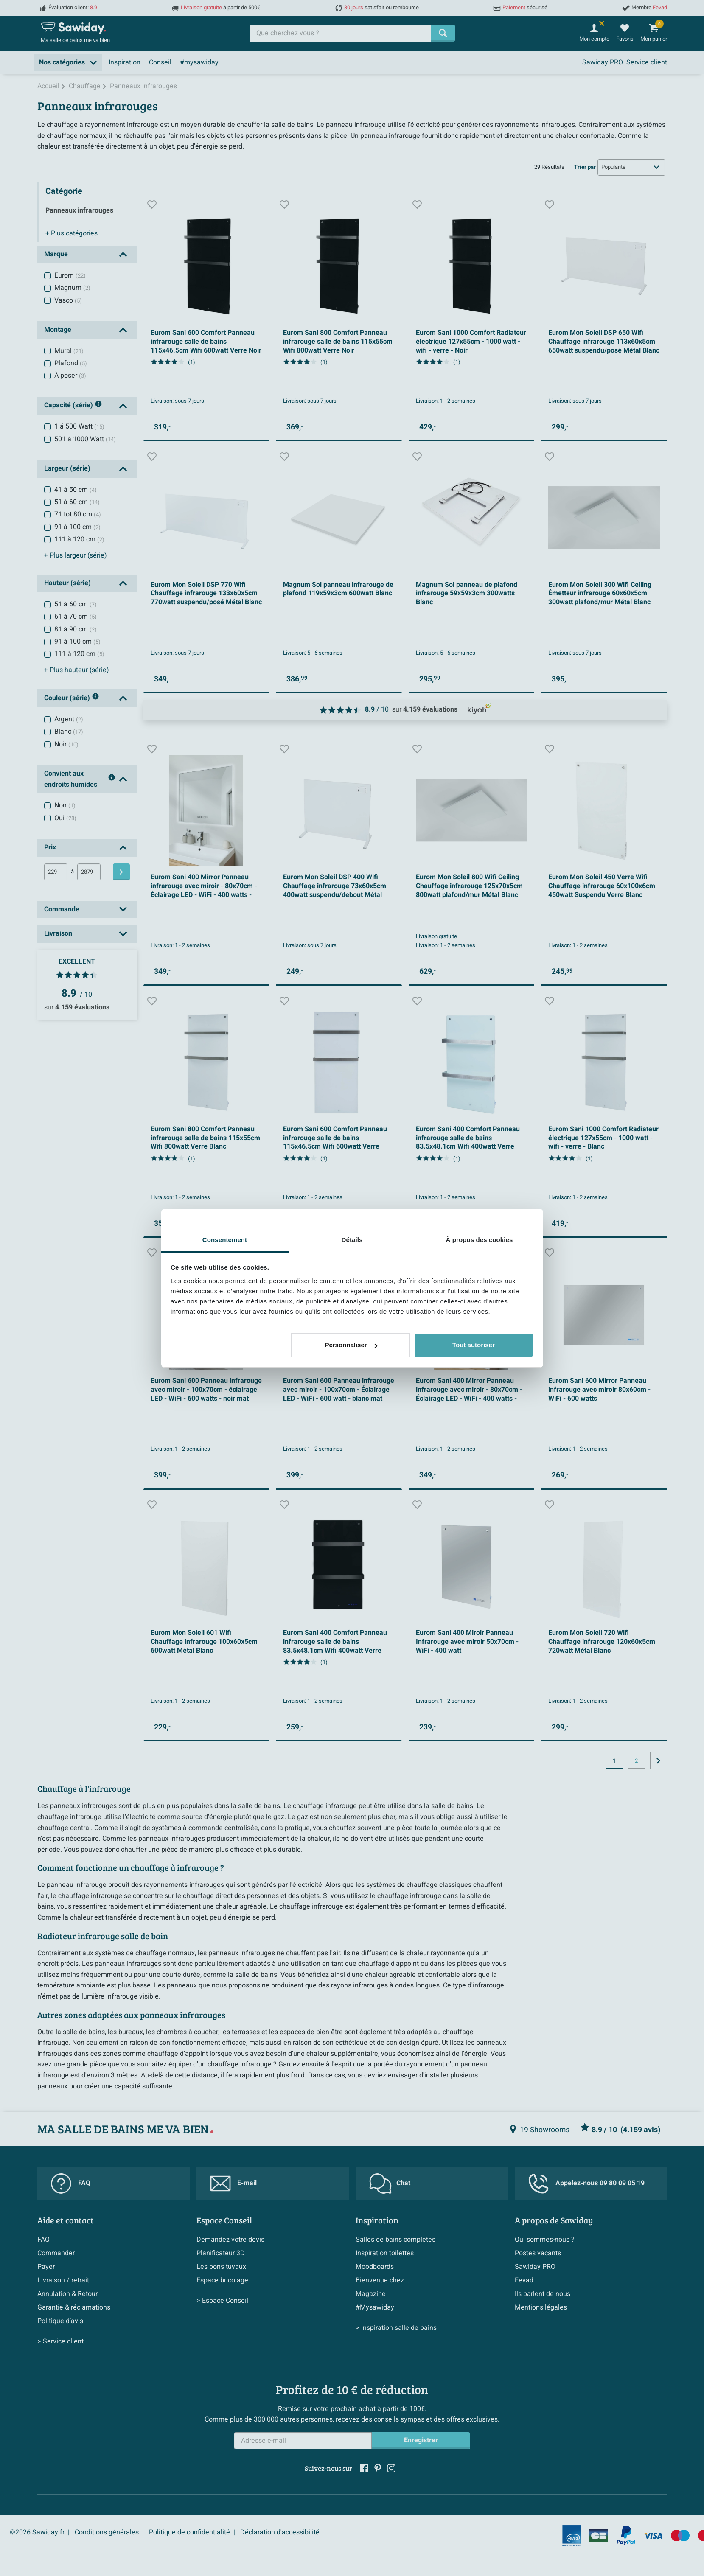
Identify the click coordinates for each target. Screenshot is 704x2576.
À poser (70, 375)
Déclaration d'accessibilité (280, 2532)
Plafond (70, 363)
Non (65, 805)
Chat (389, 2183)
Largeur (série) (67, 468)
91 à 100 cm (77, 527)
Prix (50, 847)
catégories (71, 233)
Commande (61, 909)
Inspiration (124, 62)
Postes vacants (538, 2253)
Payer (46, 2267)
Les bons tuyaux (221, 2267)
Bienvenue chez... (382, 2280)
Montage (57, 330)
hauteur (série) (76, 670)
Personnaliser (351, 1344)
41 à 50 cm (75, 490)
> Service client (60, 2341)
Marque (56, 254)
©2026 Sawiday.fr (37, 2532)
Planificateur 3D (220, 2253)
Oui (65, 818)
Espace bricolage (222, 2280)
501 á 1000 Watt (85, 439)
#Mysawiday (375, 2307)
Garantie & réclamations (73, 2307)
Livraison (58, 933)
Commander (56, 2253)
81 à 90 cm (75, 629)
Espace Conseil (224, 2220)
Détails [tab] (352, 1239)
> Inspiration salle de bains (396, 2328)
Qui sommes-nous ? (545, 2239)
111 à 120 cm (79, 539)
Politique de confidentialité (189, 2532)
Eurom (70, 275)
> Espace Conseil (222, 2301)
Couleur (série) (71, 698)
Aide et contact (65, 2220)
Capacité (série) (73, 406)
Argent (68, 719)
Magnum (72, 288)
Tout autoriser (473, 1344)
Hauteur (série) (67, 583)
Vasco (68, 300)
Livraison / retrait (63, 2280)
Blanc (68, 731)
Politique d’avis (60, 2321)
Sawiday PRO (602, 62)
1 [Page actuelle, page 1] (614, 1761)
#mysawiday (199, 62)
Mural (69, 351)
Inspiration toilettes (385, 2253)
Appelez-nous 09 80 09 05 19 (586, 2184)
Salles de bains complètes (395, 2239)
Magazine (371, 2294)
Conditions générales (107, 2532)
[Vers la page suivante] (658, 1760)
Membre (649, 7)
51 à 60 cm (77, 502)
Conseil (160, 62)
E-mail (233, 2183)
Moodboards (375, 2267)
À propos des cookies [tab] (479, 1239)
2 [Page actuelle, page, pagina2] (636, 1761)
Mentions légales (541, 2307)
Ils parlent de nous (542, 2294)
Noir (66, 744)
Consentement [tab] (224, 1239)
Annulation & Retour (67, 2294)
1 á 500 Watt (79, 426)
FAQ (70, 2183)
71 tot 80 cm (77, 514)
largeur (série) (75, 555)
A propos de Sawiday (554, 2220)
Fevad (524, 2280)
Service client (646, 62)
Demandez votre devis (230, 2239)
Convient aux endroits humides (79, 779)
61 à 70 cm (75, 616)
